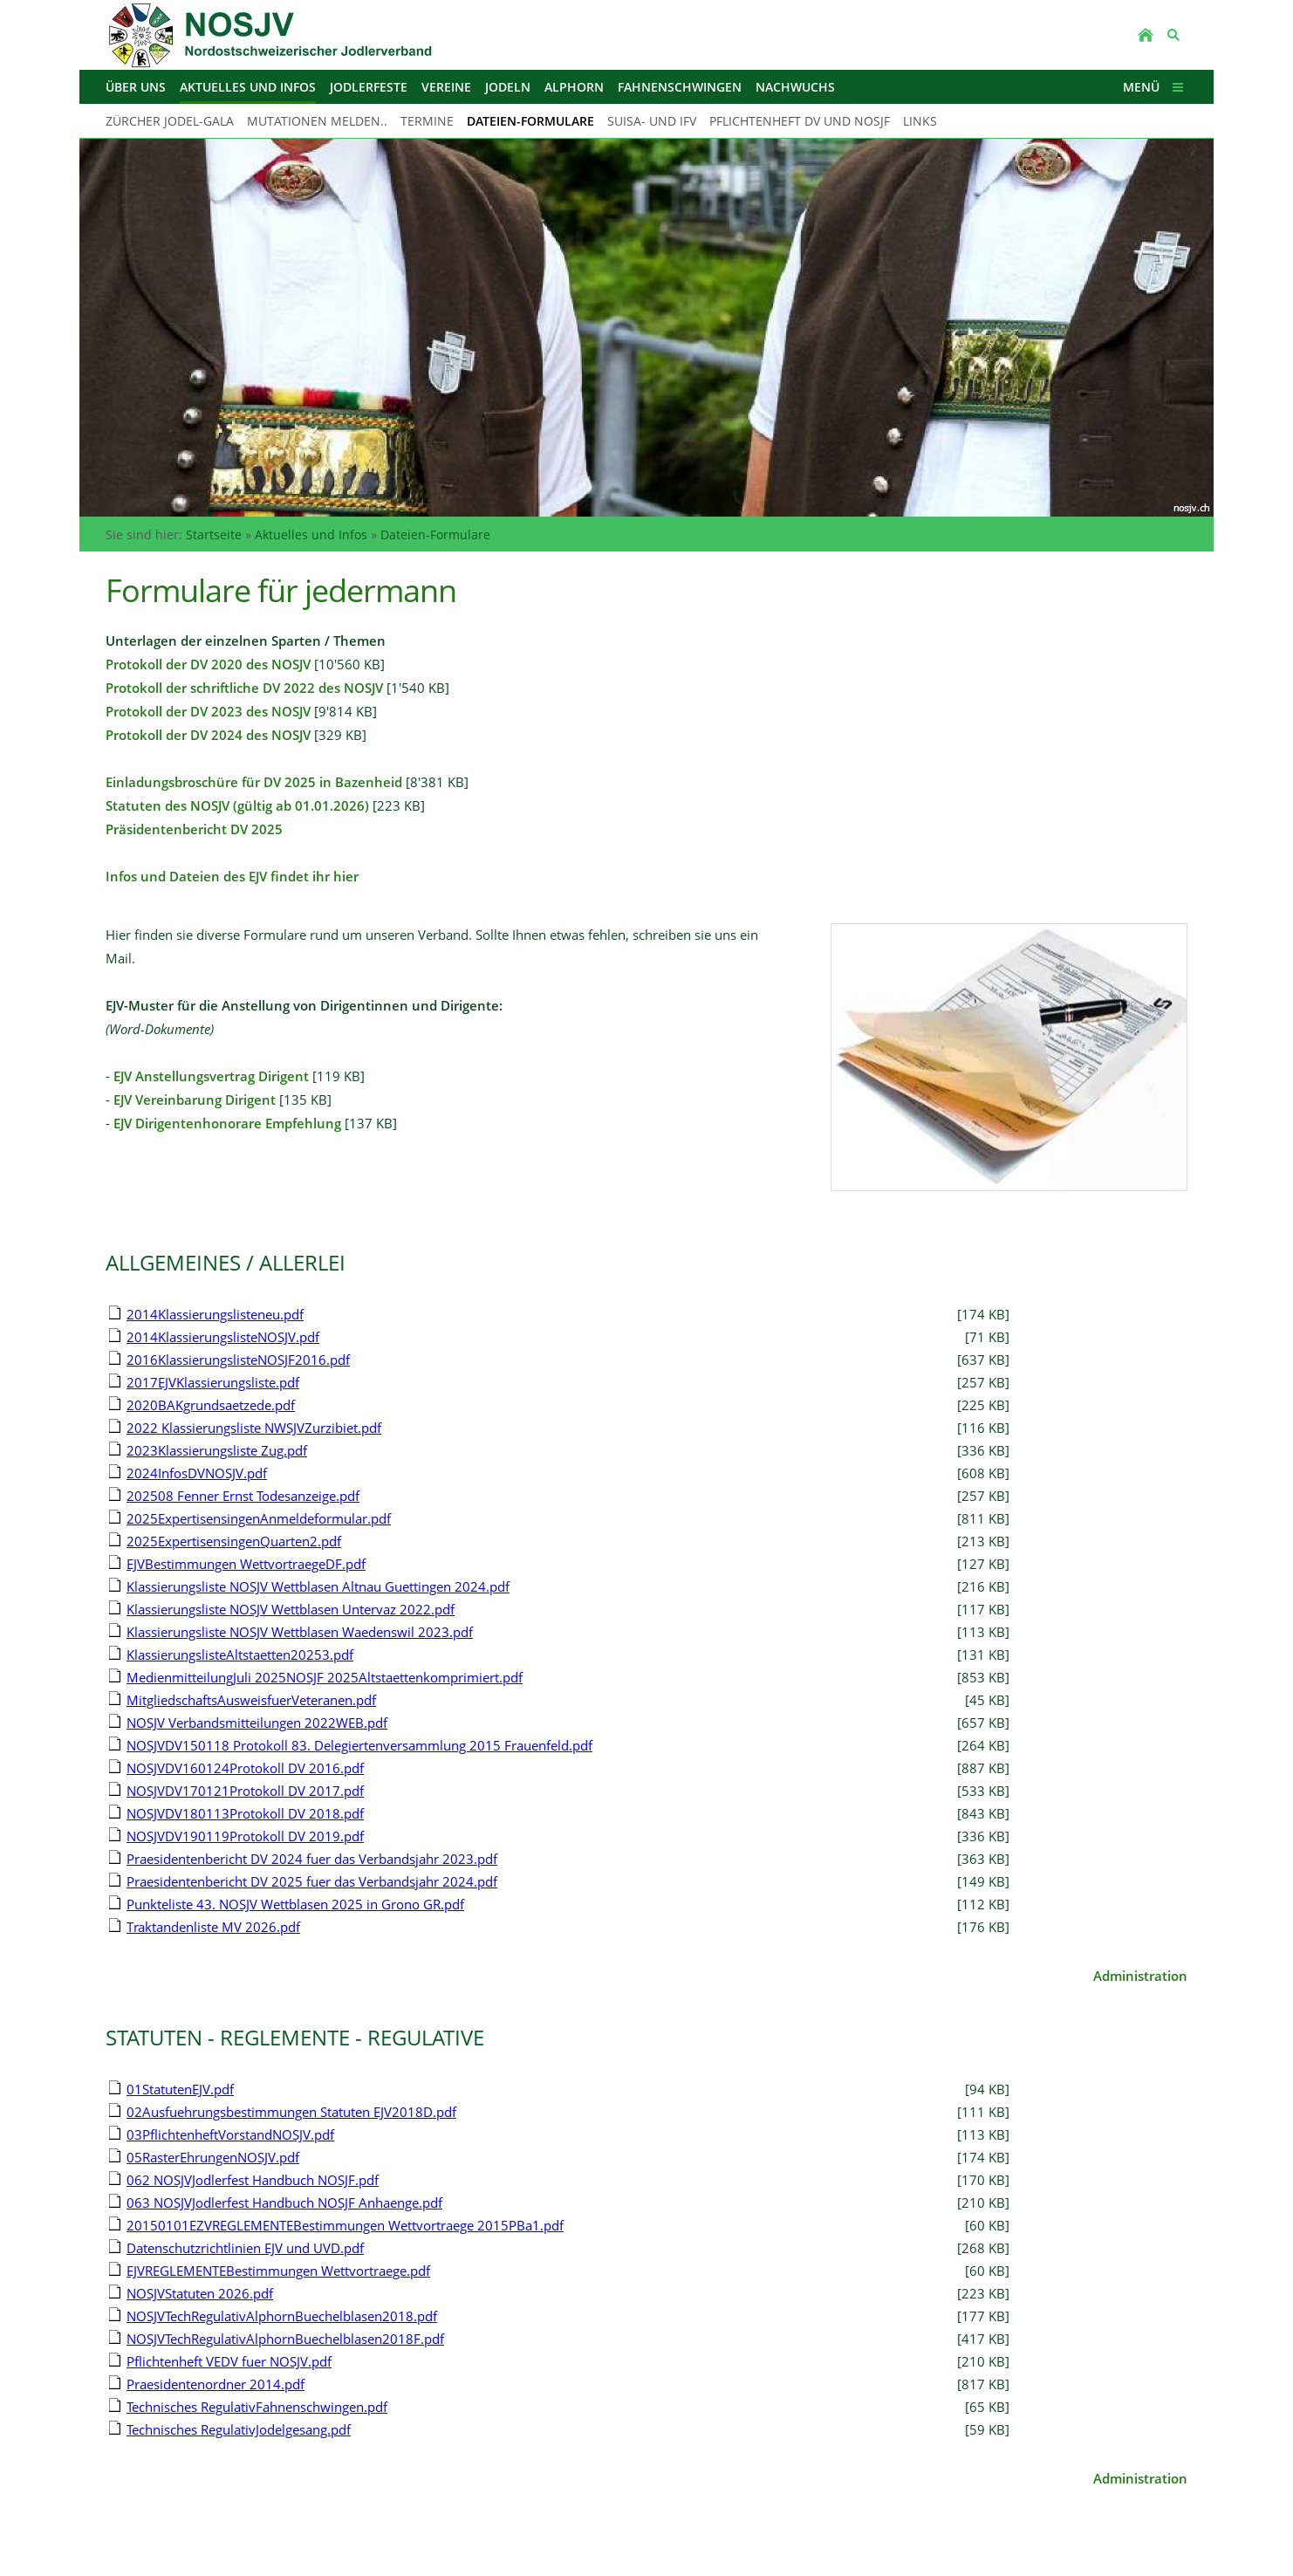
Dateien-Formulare (435, 534)
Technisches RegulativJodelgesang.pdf (239, 2429)
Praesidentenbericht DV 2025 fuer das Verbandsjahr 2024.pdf (312, 1881)
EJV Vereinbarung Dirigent (194, 1099)
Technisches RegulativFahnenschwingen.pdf (257, 2406)
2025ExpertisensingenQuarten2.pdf (234, 1541)
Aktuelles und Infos (311, 534)
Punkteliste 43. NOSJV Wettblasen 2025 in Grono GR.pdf (295, 1904)
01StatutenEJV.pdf (180, 2089)
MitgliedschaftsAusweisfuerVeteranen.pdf (251, 1700)
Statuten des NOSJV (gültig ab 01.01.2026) (237, 805)
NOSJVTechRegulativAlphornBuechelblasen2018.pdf (282, 2316)
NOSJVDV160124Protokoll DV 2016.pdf (245, 1768)
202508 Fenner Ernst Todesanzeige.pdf (243, 1495)
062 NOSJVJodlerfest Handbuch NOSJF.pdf (253, 2180)
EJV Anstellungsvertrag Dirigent (211, 1076)
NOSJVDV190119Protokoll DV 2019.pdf (245, 1836)
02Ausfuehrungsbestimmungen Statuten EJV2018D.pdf (291, 2111)
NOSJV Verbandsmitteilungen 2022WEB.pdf (257, 1722)
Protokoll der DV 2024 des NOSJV (208, 734)
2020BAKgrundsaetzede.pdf (211, 1405)
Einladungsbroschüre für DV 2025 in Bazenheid (254, 782)
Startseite (214, 534)
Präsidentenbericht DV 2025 (194, 829)
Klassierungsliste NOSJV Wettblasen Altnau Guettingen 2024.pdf (318, 1586)
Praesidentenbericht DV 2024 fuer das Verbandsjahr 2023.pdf (312, 1858)
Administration (1140, 1975)
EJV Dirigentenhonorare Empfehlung (227, 1123)
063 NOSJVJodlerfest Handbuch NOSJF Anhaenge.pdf (284, 2202)
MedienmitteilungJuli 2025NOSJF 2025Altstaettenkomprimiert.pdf (325, 1677)
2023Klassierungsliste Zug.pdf (217, 1450)
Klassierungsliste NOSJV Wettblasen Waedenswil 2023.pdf (300, 1632)
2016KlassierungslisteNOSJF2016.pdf (238, 1359)
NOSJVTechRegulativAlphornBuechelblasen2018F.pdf (285, 2338)
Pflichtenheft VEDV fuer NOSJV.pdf (229, 2361)
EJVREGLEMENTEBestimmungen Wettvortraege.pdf (278, 2270)
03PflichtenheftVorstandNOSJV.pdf (230, 2134)
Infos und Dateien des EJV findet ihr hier (232, 876)
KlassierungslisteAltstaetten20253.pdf (240, 1654)
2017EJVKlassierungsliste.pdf (213, 1382)
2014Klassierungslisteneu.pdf (215, 1314)
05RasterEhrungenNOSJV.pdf (213, 2157)
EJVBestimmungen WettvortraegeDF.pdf (246, 1563)
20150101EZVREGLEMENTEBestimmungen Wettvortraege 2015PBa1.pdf (345, 2225)
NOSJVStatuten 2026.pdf (200, 2293)
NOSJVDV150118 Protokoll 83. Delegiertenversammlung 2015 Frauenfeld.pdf (359, 1745)
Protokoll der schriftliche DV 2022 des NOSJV (244, 687)
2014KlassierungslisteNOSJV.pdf (223, 1337)
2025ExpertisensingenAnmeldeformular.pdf (259, 1518)
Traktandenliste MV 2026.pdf (213, 1926)
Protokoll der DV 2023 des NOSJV (208, 711)
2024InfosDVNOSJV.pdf (197, 1473)
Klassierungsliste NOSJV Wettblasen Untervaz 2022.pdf (291, 1609)
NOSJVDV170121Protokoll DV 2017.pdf (245, 1790)
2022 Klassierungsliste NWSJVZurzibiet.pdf (254, 1427)
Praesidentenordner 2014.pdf (215, 2384)
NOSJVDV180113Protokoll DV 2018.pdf (245, 1813)
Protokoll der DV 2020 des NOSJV (208, 664)
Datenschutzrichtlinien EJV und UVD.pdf (245, 2248)
